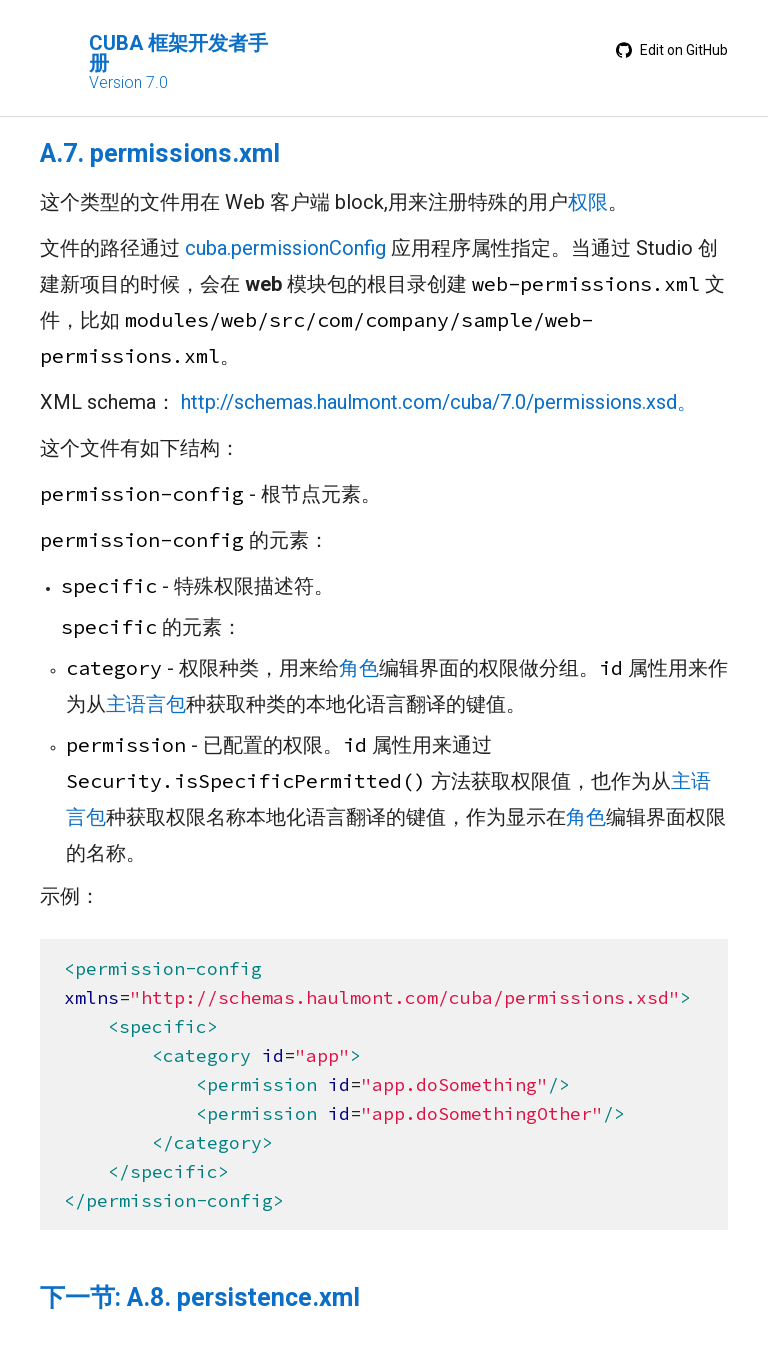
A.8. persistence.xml (243, 1297)
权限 (588, 202)
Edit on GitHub (672, 50)
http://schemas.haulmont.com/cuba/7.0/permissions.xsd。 (439, 402)
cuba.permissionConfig (285, 248)
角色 (359, 668)
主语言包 (146, 704)
